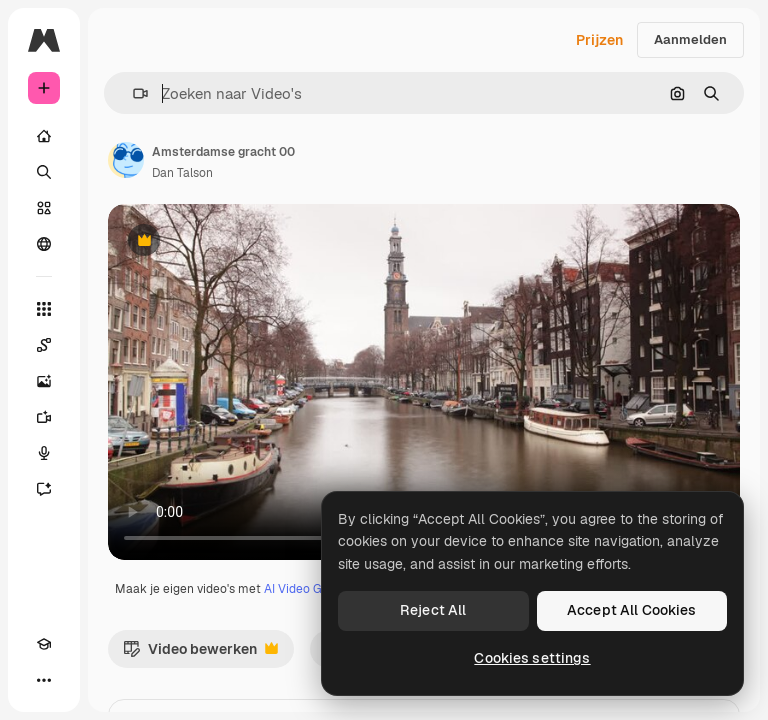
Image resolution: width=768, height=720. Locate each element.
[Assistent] (44, 489)
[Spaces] (44, 345)
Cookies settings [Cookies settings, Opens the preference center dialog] (532, 658)
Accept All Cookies (632, 610)
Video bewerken (200, 654)
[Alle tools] (44, 309)
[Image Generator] (44, 381)
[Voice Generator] (44, 453)
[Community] (44, 244)
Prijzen (599, 40)
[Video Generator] (44, 417)
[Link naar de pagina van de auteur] (126, 160)
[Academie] (44, 644)
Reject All (433, 610)
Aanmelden (690, 39)
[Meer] (44, 680)
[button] (132, 93)
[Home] (44, 136)
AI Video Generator (317, 589)
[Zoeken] (44, 172)
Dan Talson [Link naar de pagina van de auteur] (182, 173)
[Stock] (44, 208)
